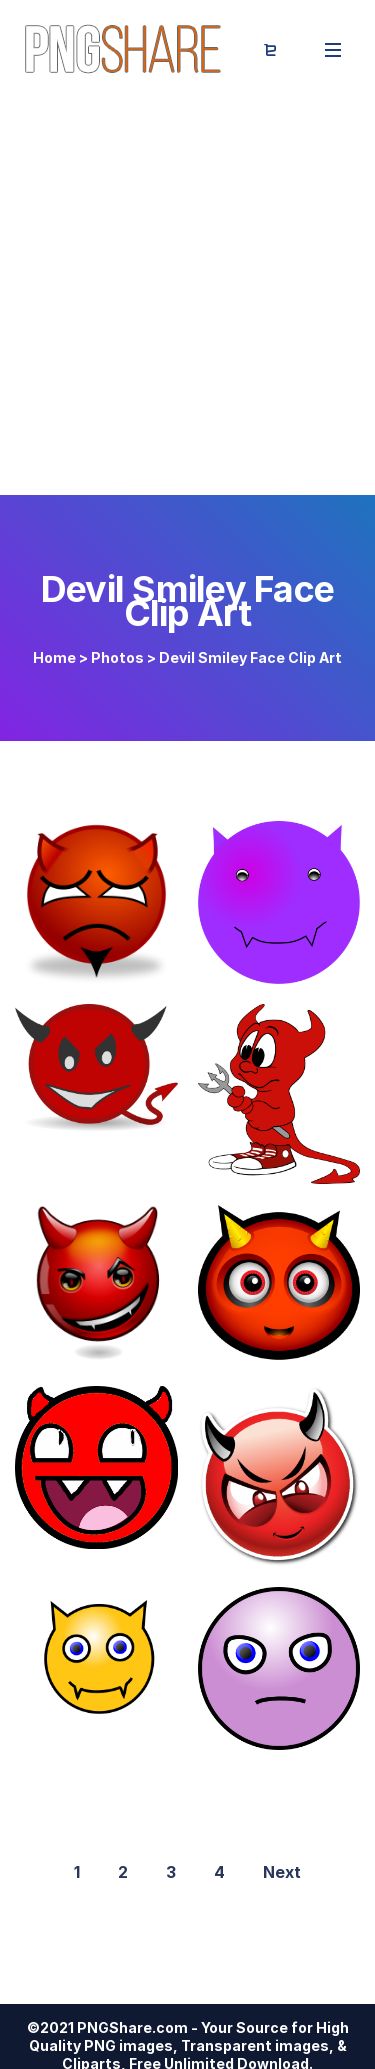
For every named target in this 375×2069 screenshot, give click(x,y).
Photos (117, 657)
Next (282, 1872)
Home (54, 657)
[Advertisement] (187, 297)
